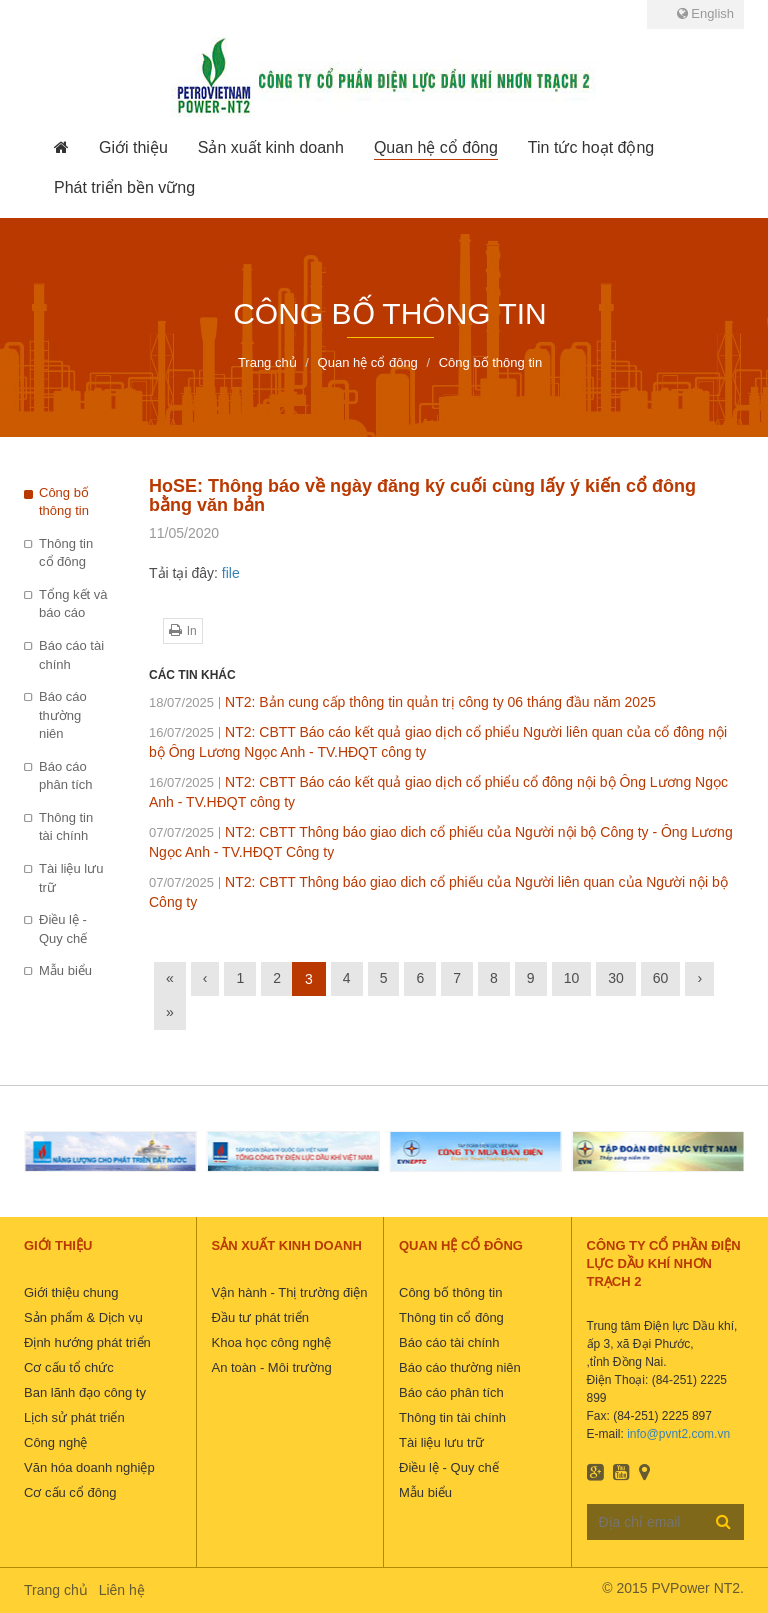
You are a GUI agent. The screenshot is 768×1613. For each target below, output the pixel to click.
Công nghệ (55, 1442)
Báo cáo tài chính (71, 655)
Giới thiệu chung (71, 1292)
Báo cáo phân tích (66, 776)
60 (661, 978)
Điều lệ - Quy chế (63, 929)
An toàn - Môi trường (272, 1367)
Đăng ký (723, 1521)
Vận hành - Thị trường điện (290, 1292)
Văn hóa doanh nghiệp (89, 1467)
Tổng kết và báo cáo (73, 604)
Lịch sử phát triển (74, 1417)
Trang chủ (56, 1590)
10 (572, 978)
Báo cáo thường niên (63, 715)
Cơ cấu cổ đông (70, 1492)
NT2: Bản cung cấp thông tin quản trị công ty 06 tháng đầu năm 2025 (402, 702)
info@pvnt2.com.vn (678, 1434)
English (705, 13)
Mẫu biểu (65, 970)
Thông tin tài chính (66, 827)
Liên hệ (122, 1590)
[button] (133, 148)
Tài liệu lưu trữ (71, 878)
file (231, 573)
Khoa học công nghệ (272, 1342)
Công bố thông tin (64, 502)
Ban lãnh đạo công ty (85, 1392)
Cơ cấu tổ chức (69, 1367)
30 (616, 978)
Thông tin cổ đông (66, 553)
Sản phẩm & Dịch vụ (83, 1317)
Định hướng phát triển (87, 1342)
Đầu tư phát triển (260, 1317)
